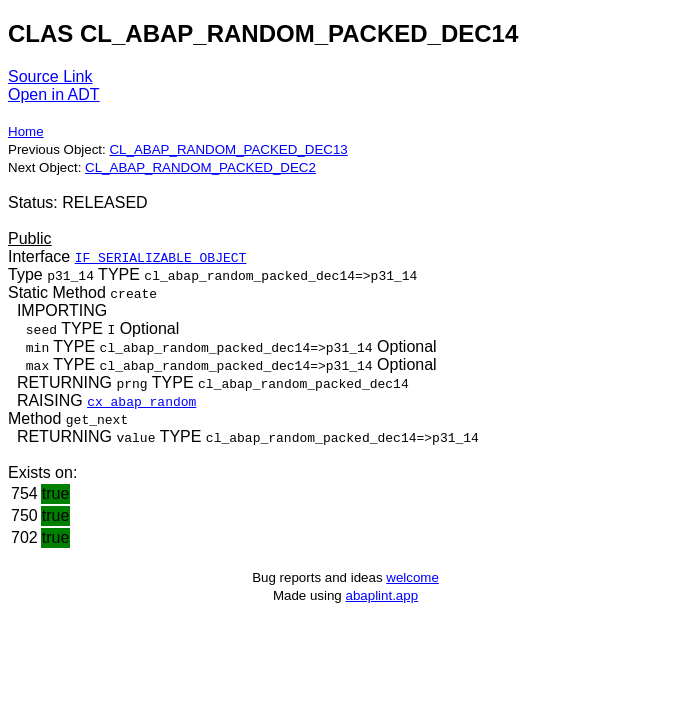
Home (26, 131)
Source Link (50, 76)
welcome (412, 577)
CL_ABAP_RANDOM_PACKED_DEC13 (228, 149)
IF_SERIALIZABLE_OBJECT (161, 257)
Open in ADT (54, 94)
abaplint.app (381, 595)
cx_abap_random (141, 401)
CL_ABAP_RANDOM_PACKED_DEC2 (200, 167)
